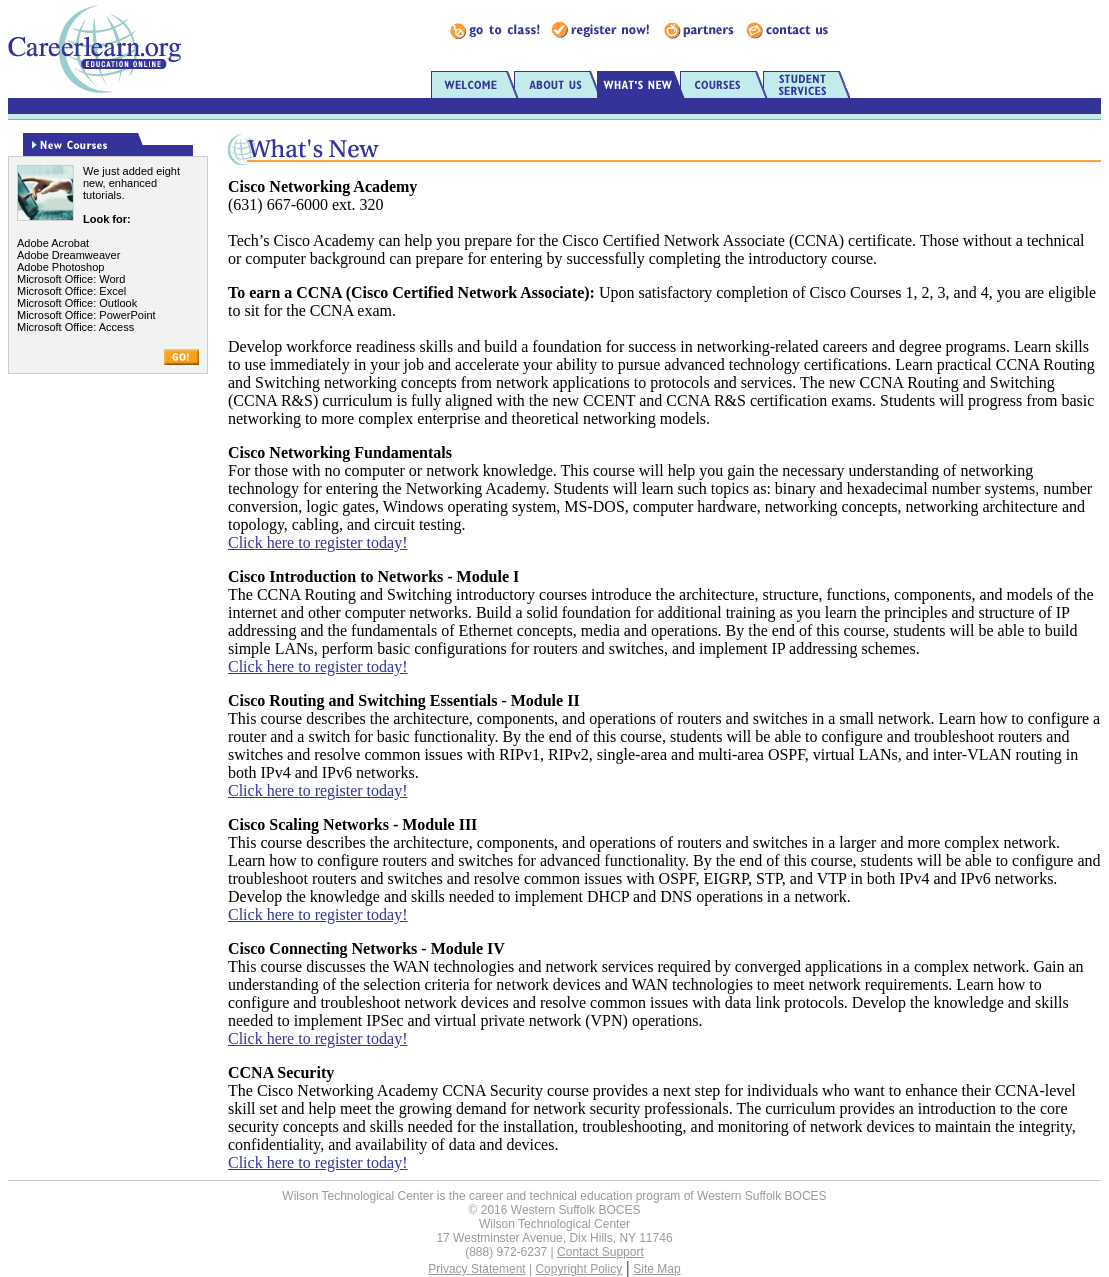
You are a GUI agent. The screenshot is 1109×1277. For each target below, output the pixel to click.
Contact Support (600, 1252)
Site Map (656, 1269)
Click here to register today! (318, 542)
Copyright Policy (578, 1269)
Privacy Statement (476, 1269)
